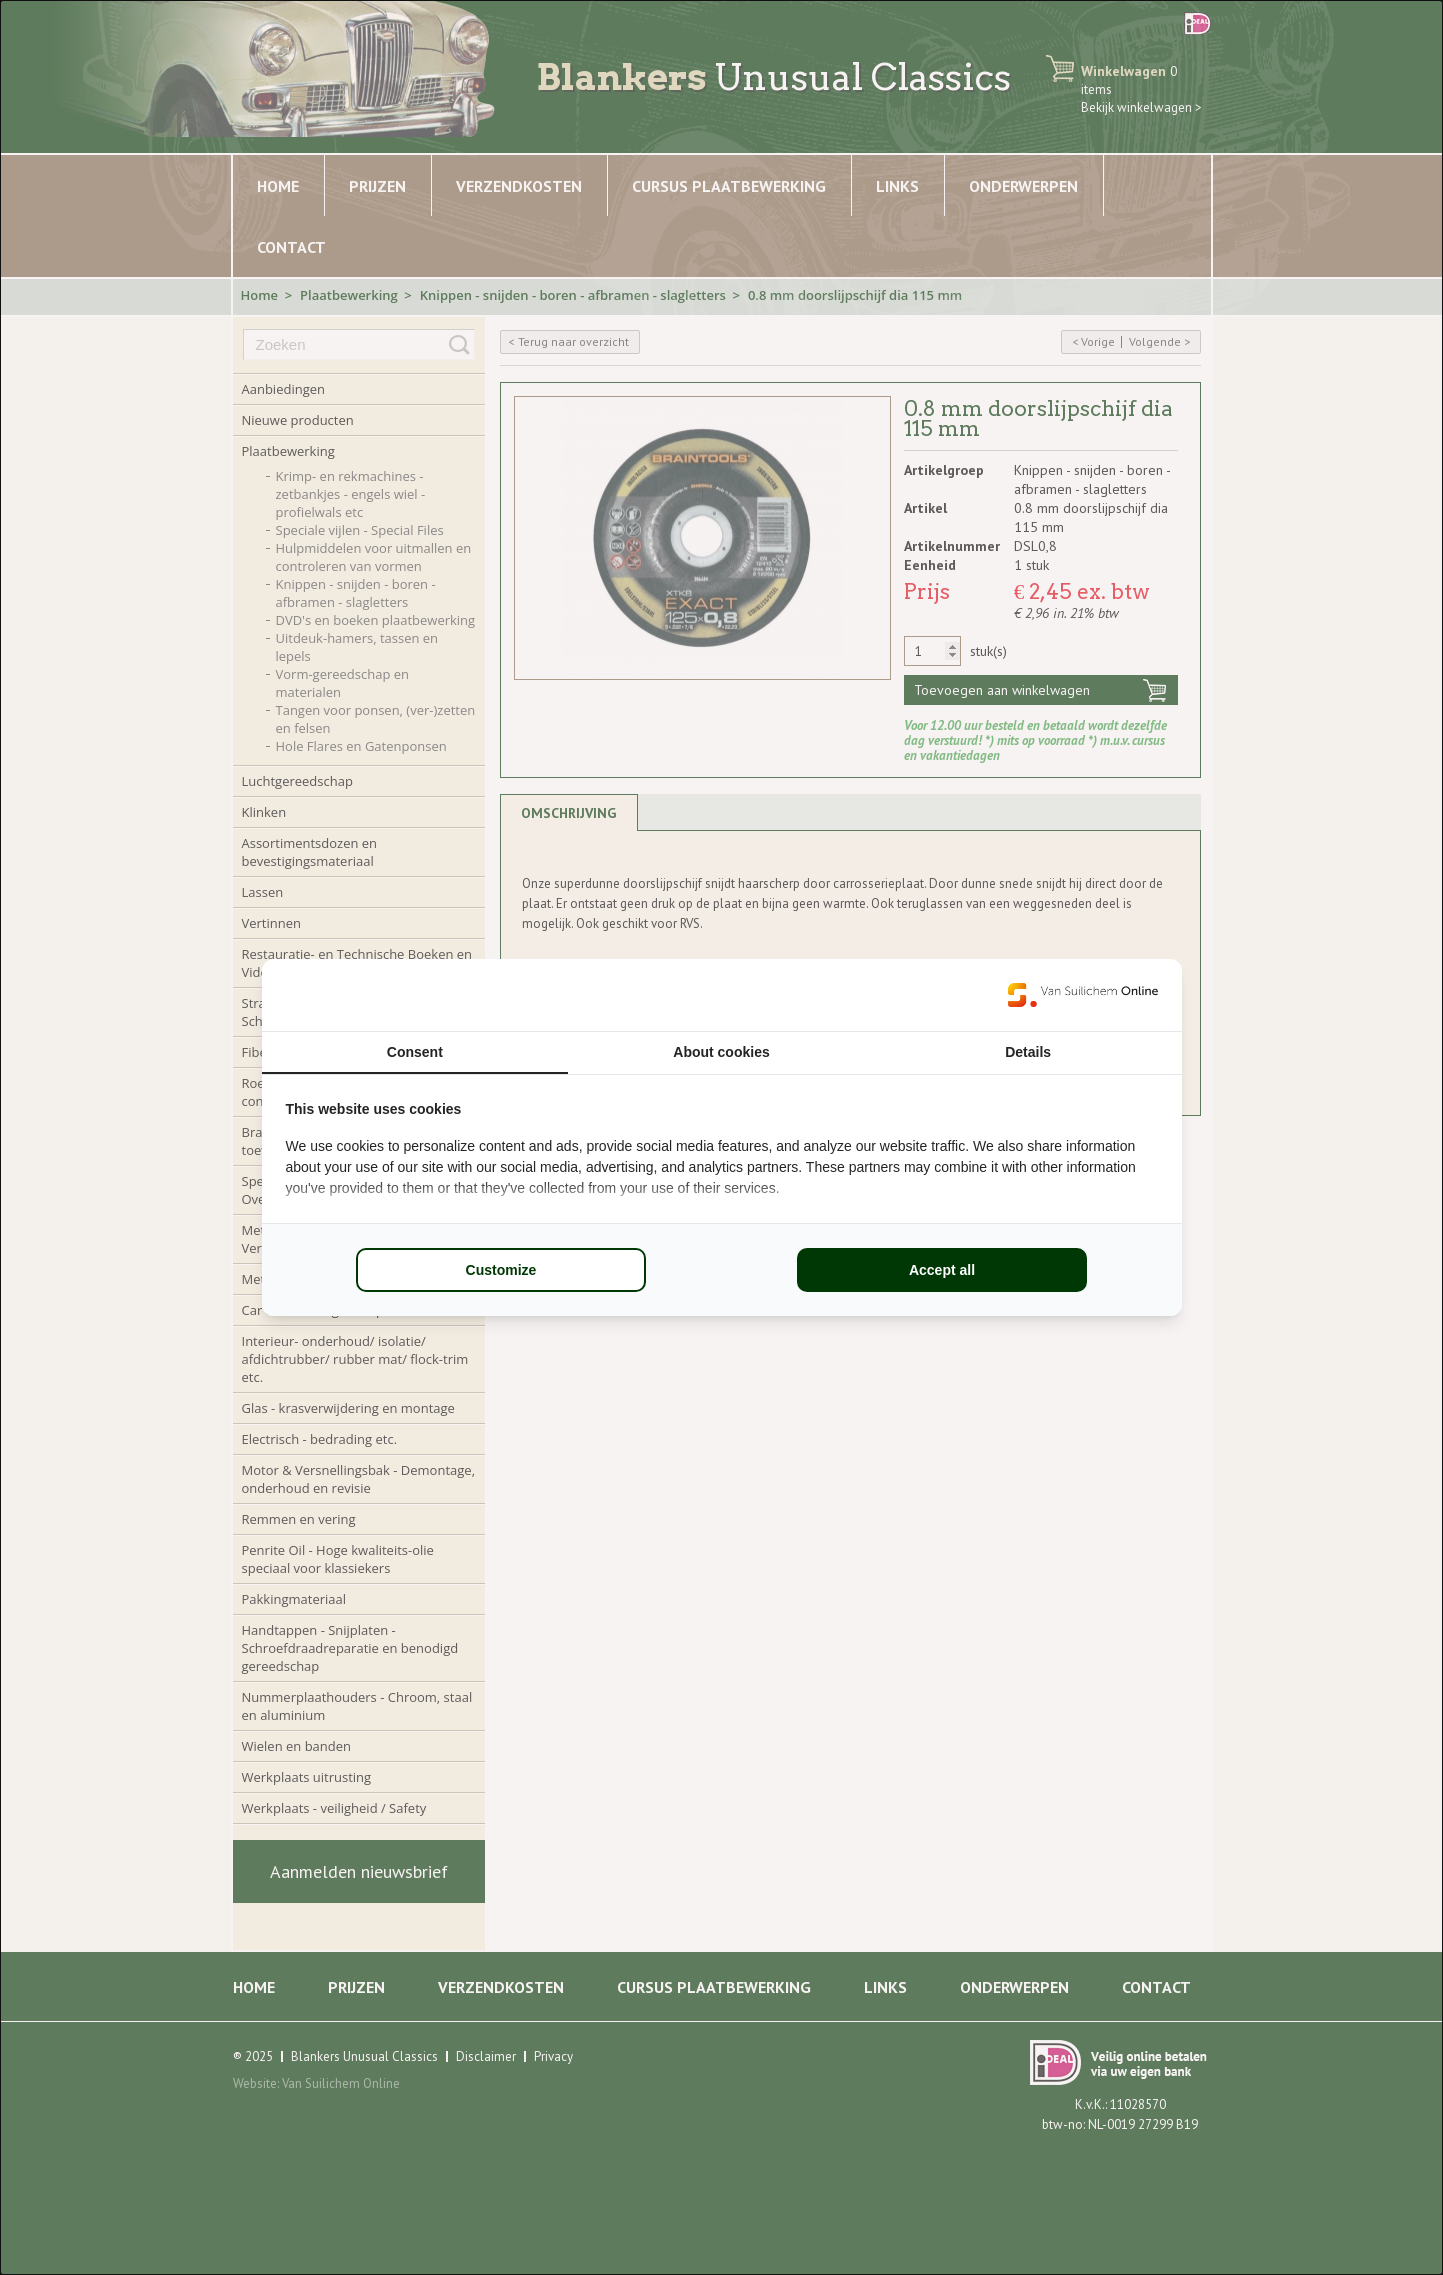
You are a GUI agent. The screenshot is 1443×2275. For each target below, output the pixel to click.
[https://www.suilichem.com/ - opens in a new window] (1083, 995)
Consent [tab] (415, 1052)
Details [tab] (1028, 1052)
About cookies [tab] (721, 1052)
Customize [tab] (501, 1270)
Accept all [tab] (942, 1270)
